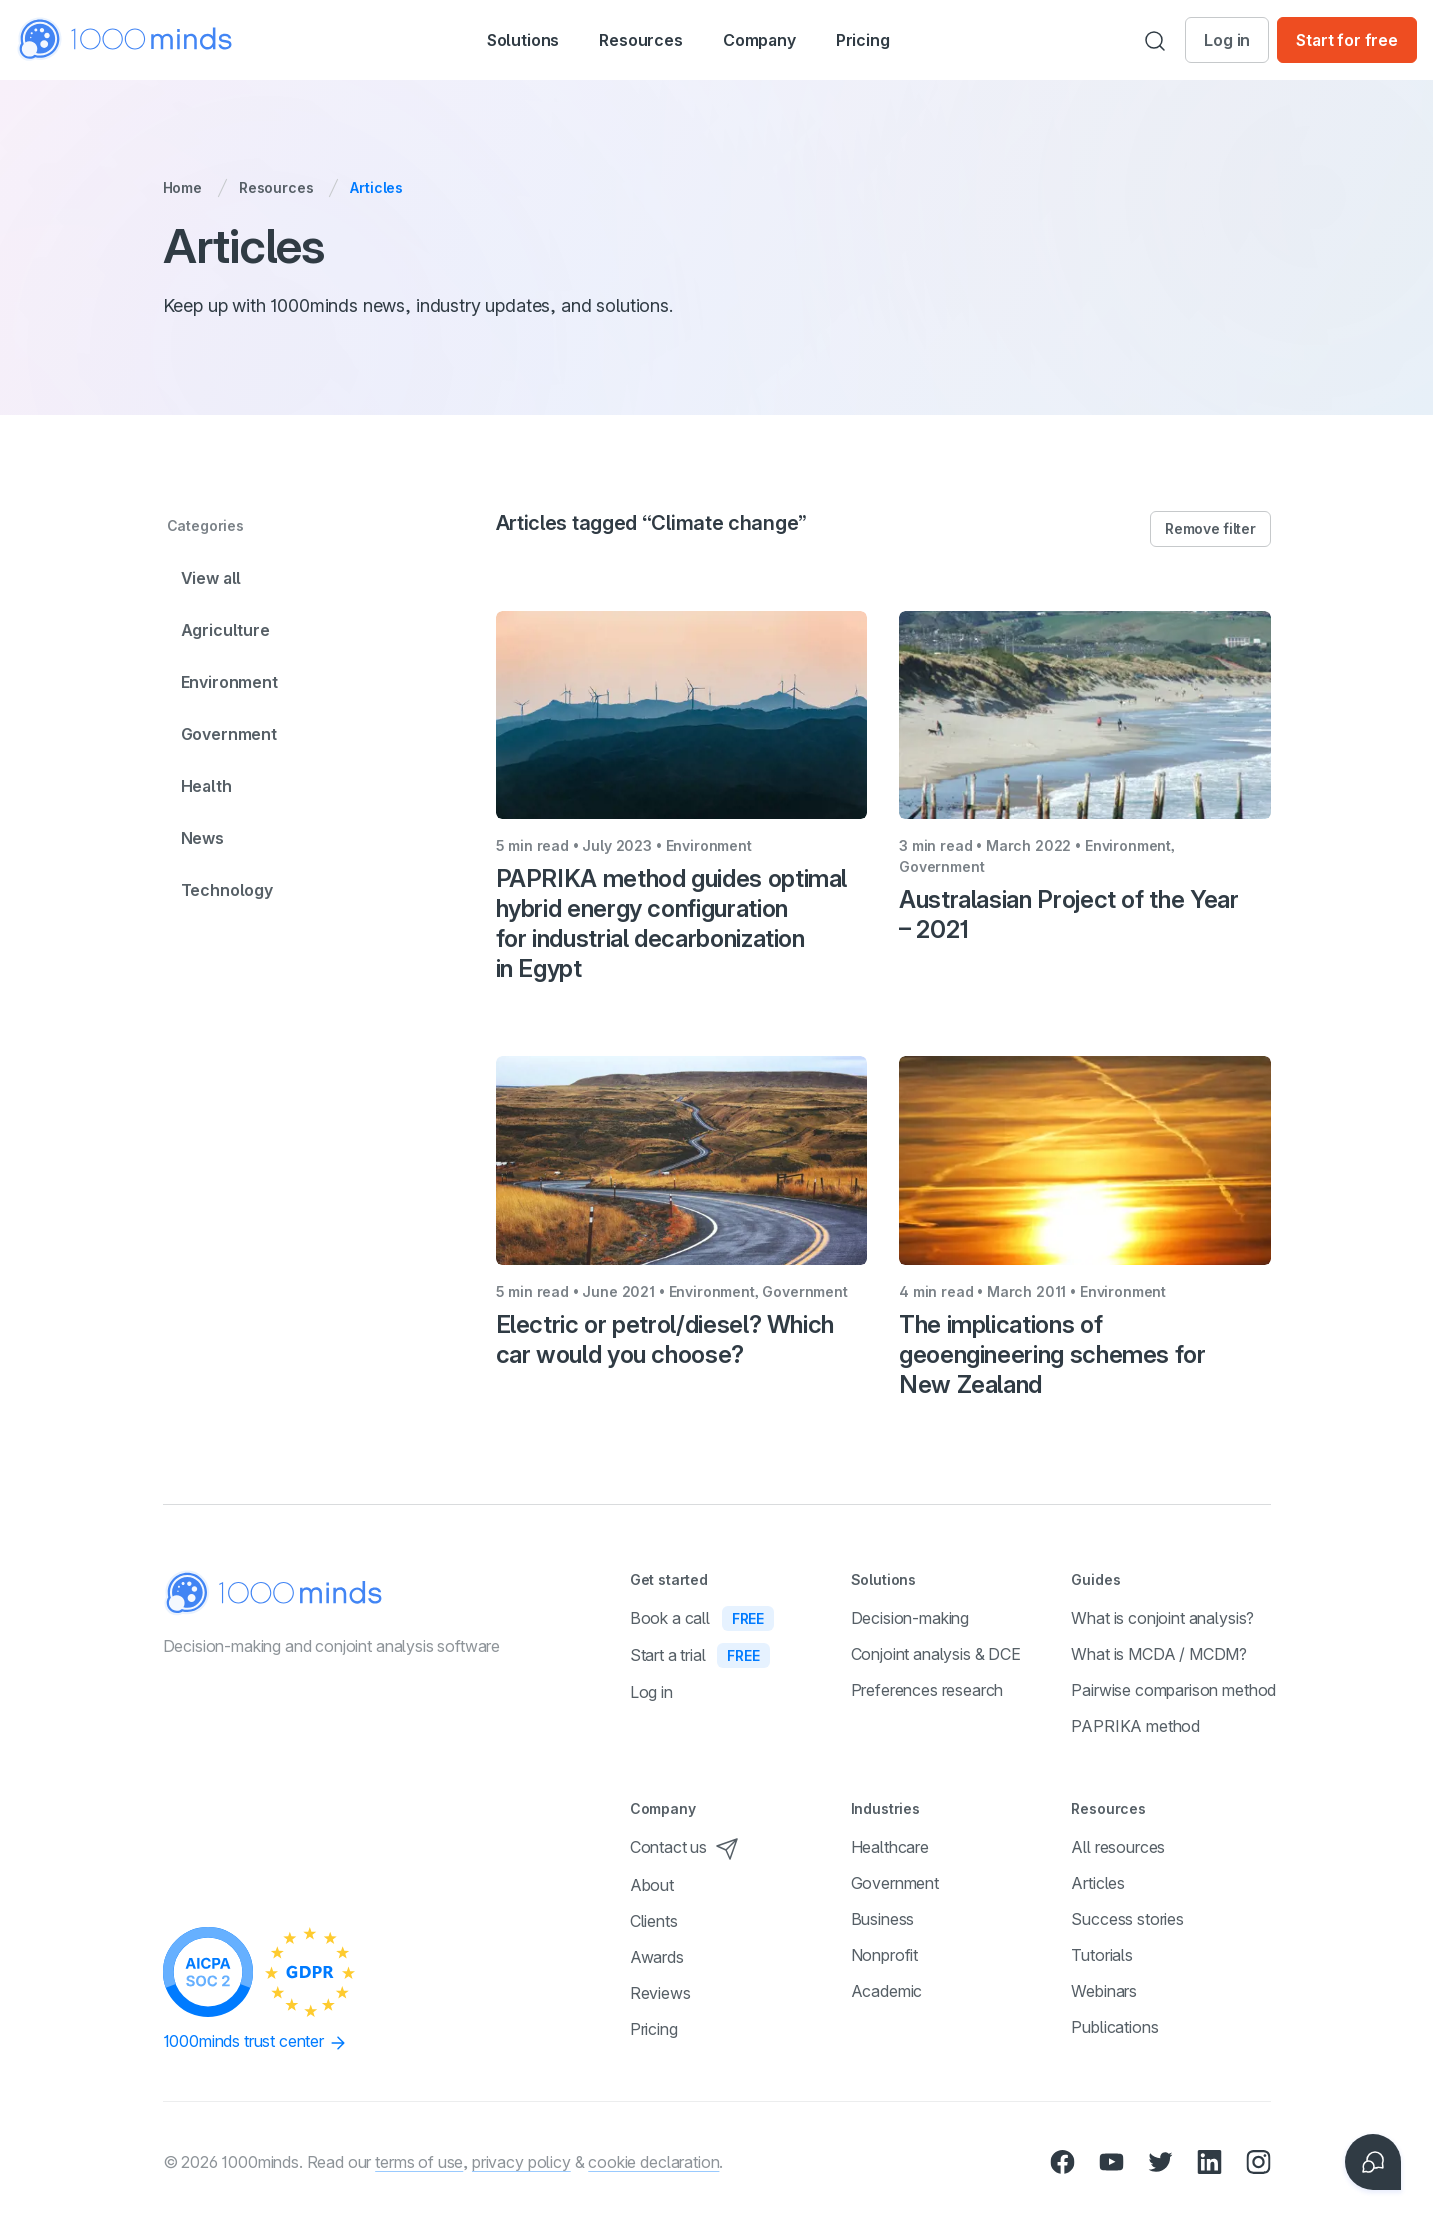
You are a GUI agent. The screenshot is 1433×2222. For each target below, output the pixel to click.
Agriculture (225, 630)
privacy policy (521, 2162)
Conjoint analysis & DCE (936, 1654)
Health (206, 786)
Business (883, 1919)
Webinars (1104, 1991)
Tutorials (1102, 1955)
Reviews (660, 1993)
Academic (887, 1991)
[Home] (126, 39)
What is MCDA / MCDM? (1159, 1654)
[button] (501, 40)
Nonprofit (885, 1955)
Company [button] (781, 42)
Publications (1114, 2027)
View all (211, 578)
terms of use (419, 2162)
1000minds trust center (255, 2042)
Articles (1098, 1883)
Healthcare (890, 1847)
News (202, 838)
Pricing (896, 40)
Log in (1227, 40)
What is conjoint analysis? (1162, 1618)
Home (182, 187)
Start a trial (700, 1655)
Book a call (702, 1618)
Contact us (684, 1847)
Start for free (1347, 40)
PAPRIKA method (1135, 1726)
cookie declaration (653, 2162)
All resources (1118, 1847)
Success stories (1127, 1919)
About (652, 1885)
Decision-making (910, 1618)
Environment (229, 682)
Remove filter (1210, 528)
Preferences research (927, 1690)
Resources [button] (641, 42)
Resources (276, 187)
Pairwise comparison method (1173, 1690)
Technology (227, 890)
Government (229, 734)
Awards (657, 1957)
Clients (654, 1921)
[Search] (1154, 40)
